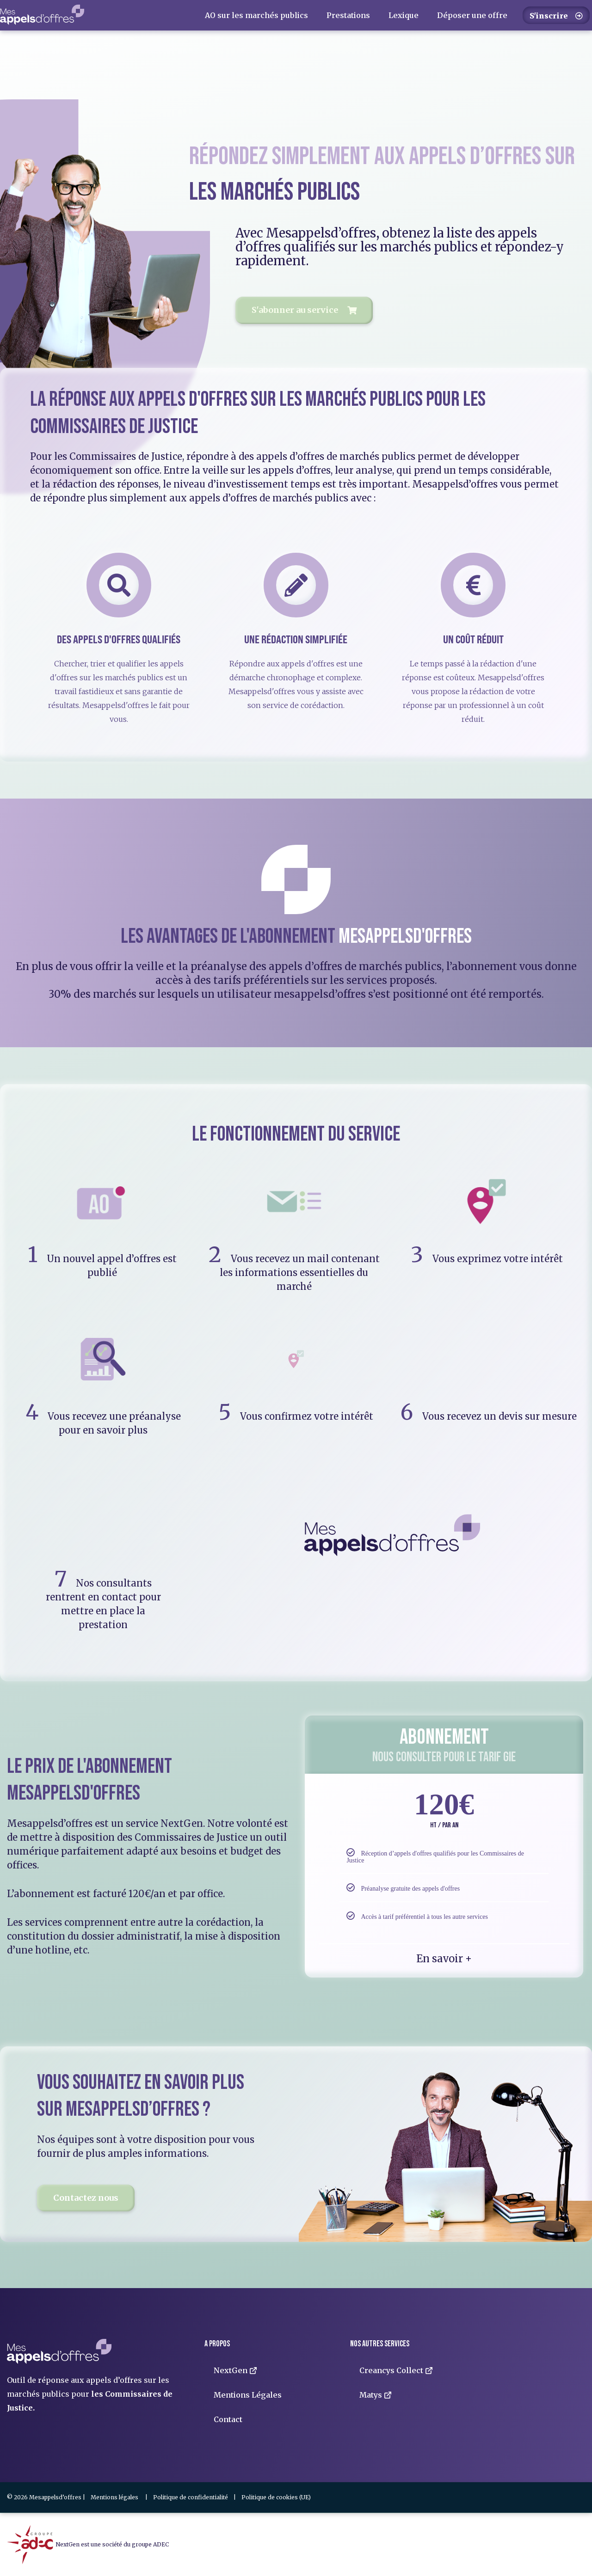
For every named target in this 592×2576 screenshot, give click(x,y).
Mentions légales (114, 2497)
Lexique (403, 15)
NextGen (235, 2370)
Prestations (348, 15)
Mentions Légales (248, 2394)
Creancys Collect (395, 2370)
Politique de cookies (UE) (276, 2497)
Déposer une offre (472, 15)
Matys (375, 2394)
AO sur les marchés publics (256, 15)
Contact (228, 2419)
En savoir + (444, 1958)
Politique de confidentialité (190, 2497)
